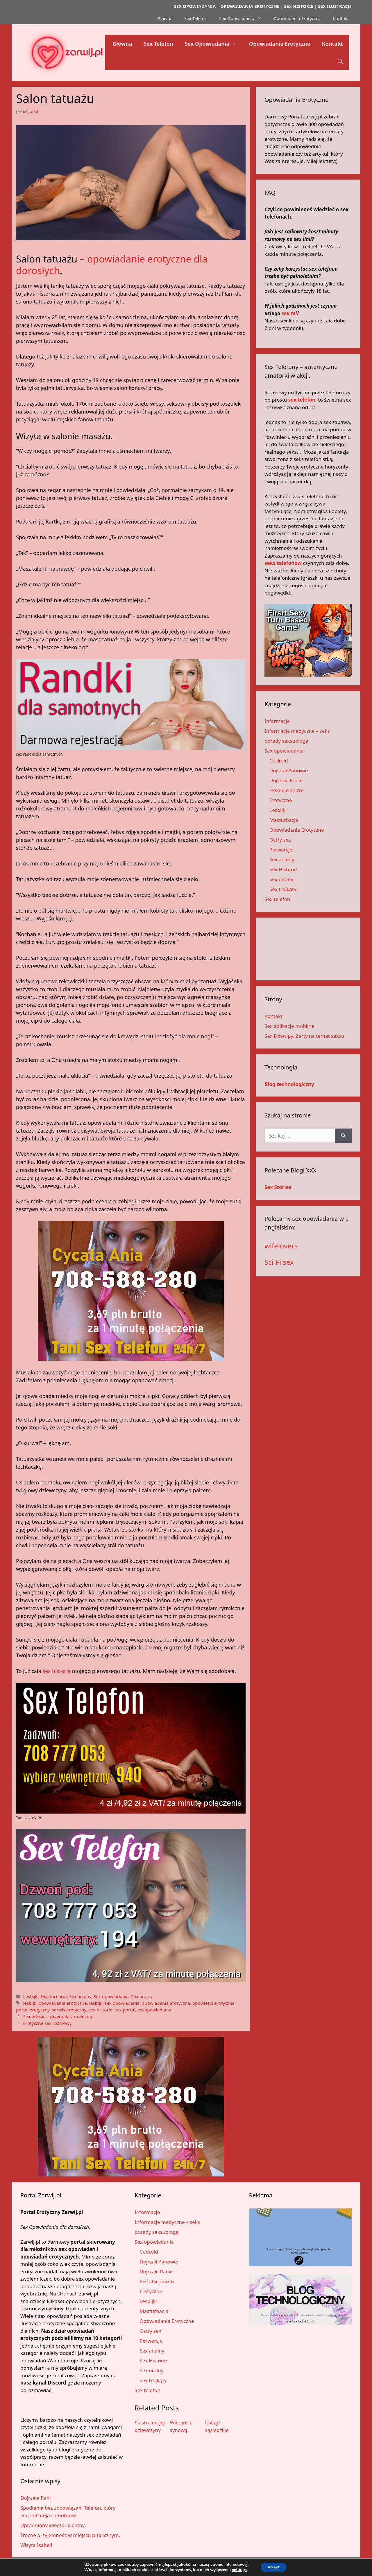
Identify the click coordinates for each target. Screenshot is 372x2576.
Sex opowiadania (111, 1996)
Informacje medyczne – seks (297, 731)
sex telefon (302, 399)
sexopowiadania (154, 2010)
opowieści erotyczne (213, 2003)
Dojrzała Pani (35, 2498)
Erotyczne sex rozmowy (47, 2023)
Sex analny (80, 1996)
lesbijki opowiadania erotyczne (55, 2003)
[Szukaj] (343, 1136)
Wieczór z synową (181, 2426)
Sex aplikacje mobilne (289, 1026)
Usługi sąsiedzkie (217, 2426)
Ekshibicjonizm (286, 790)
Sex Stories (277, 1187)
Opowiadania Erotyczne (297, 18)
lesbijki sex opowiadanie (114, 2003)
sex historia (56, 1670)
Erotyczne (280, 800)
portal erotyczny (32, 2010)
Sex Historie (283, 869)
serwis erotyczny (69, 2010)
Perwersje (280, 849)
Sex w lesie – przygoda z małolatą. (58, 2016)
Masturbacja (54, 1996)
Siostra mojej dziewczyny (149, 2426)
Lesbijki (30, 1996)
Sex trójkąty (282, 889)
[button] (340, 61)
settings (237, 2569)
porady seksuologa (286, 740)
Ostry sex (280, 839)
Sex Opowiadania (243, 18)
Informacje (277, 721)
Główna (165, 18)
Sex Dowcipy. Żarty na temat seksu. (305, 1035)
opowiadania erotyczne (166, 2003)
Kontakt (341, 18)
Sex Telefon (196, 18)
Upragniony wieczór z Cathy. (53, 2525)
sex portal (125, 2010)
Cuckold (278, 760)
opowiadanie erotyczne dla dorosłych (112, 264)
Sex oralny (142, 1996)
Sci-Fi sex (279, 1262)
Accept (273, 2567)
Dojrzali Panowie (288, 770)
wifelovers (281, 1245)
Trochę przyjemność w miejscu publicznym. (70, 2535)
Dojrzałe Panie (286, 780)
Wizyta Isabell (36, 2545)
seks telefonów (283, 563)
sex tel (289, 313)
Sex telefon (277, 899)
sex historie (100, 2010)
